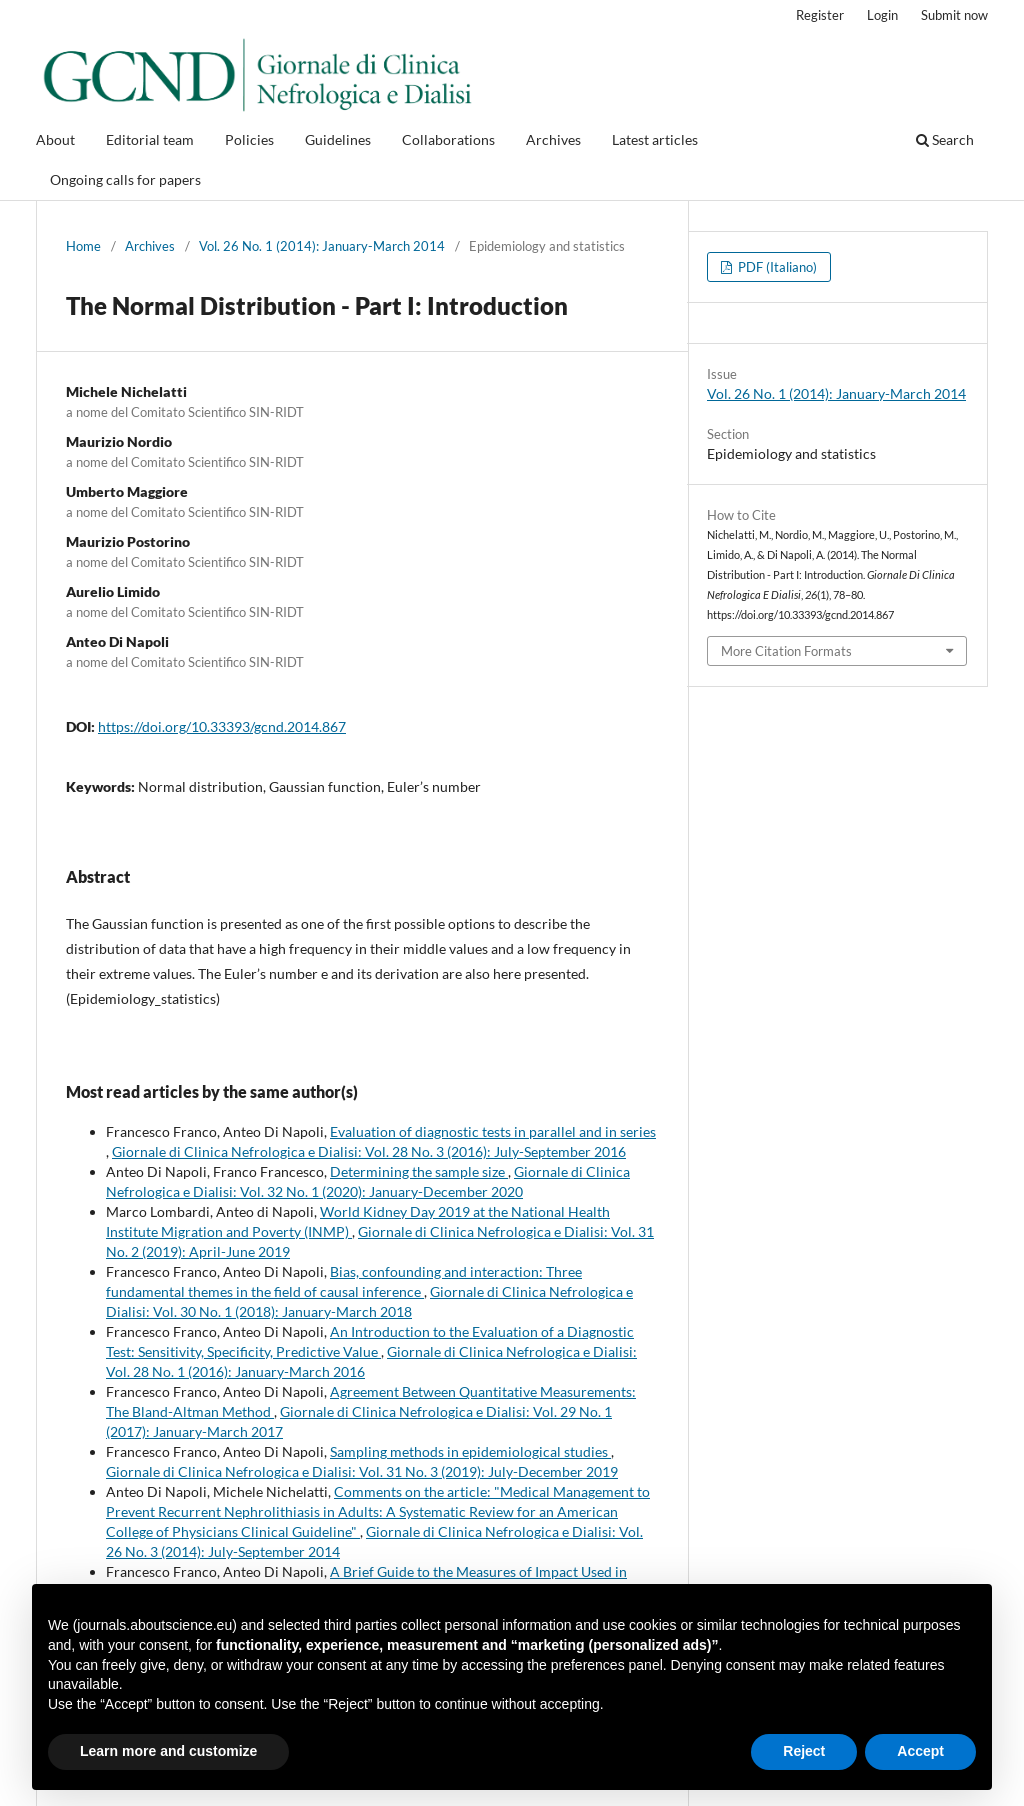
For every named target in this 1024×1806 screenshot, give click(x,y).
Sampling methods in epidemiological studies (470, 1451)
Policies (249, 139)
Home (83, 246)
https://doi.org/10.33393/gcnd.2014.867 (222, 726)
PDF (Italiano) (776, 267)
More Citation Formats (786, 651)
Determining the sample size (419, 1171)
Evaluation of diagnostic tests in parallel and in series (493, 1131)
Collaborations (448, 139)
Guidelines (338, 139)
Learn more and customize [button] (168, 1751)
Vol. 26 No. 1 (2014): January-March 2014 (322, 246)
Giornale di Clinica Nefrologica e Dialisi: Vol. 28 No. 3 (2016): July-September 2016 (369, 1151)
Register (820, 15)
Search (945, 139)
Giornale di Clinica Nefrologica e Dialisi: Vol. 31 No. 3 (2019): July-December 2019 (362, 1471)
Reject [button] (804, 1751)
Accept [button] (920, 1751)
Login (882, 15)
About (55, 139)
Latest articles (655, 139)
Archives (553, 139)
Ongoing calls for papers (125, 179)
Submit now (954, 15)
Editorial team (150, 139)
